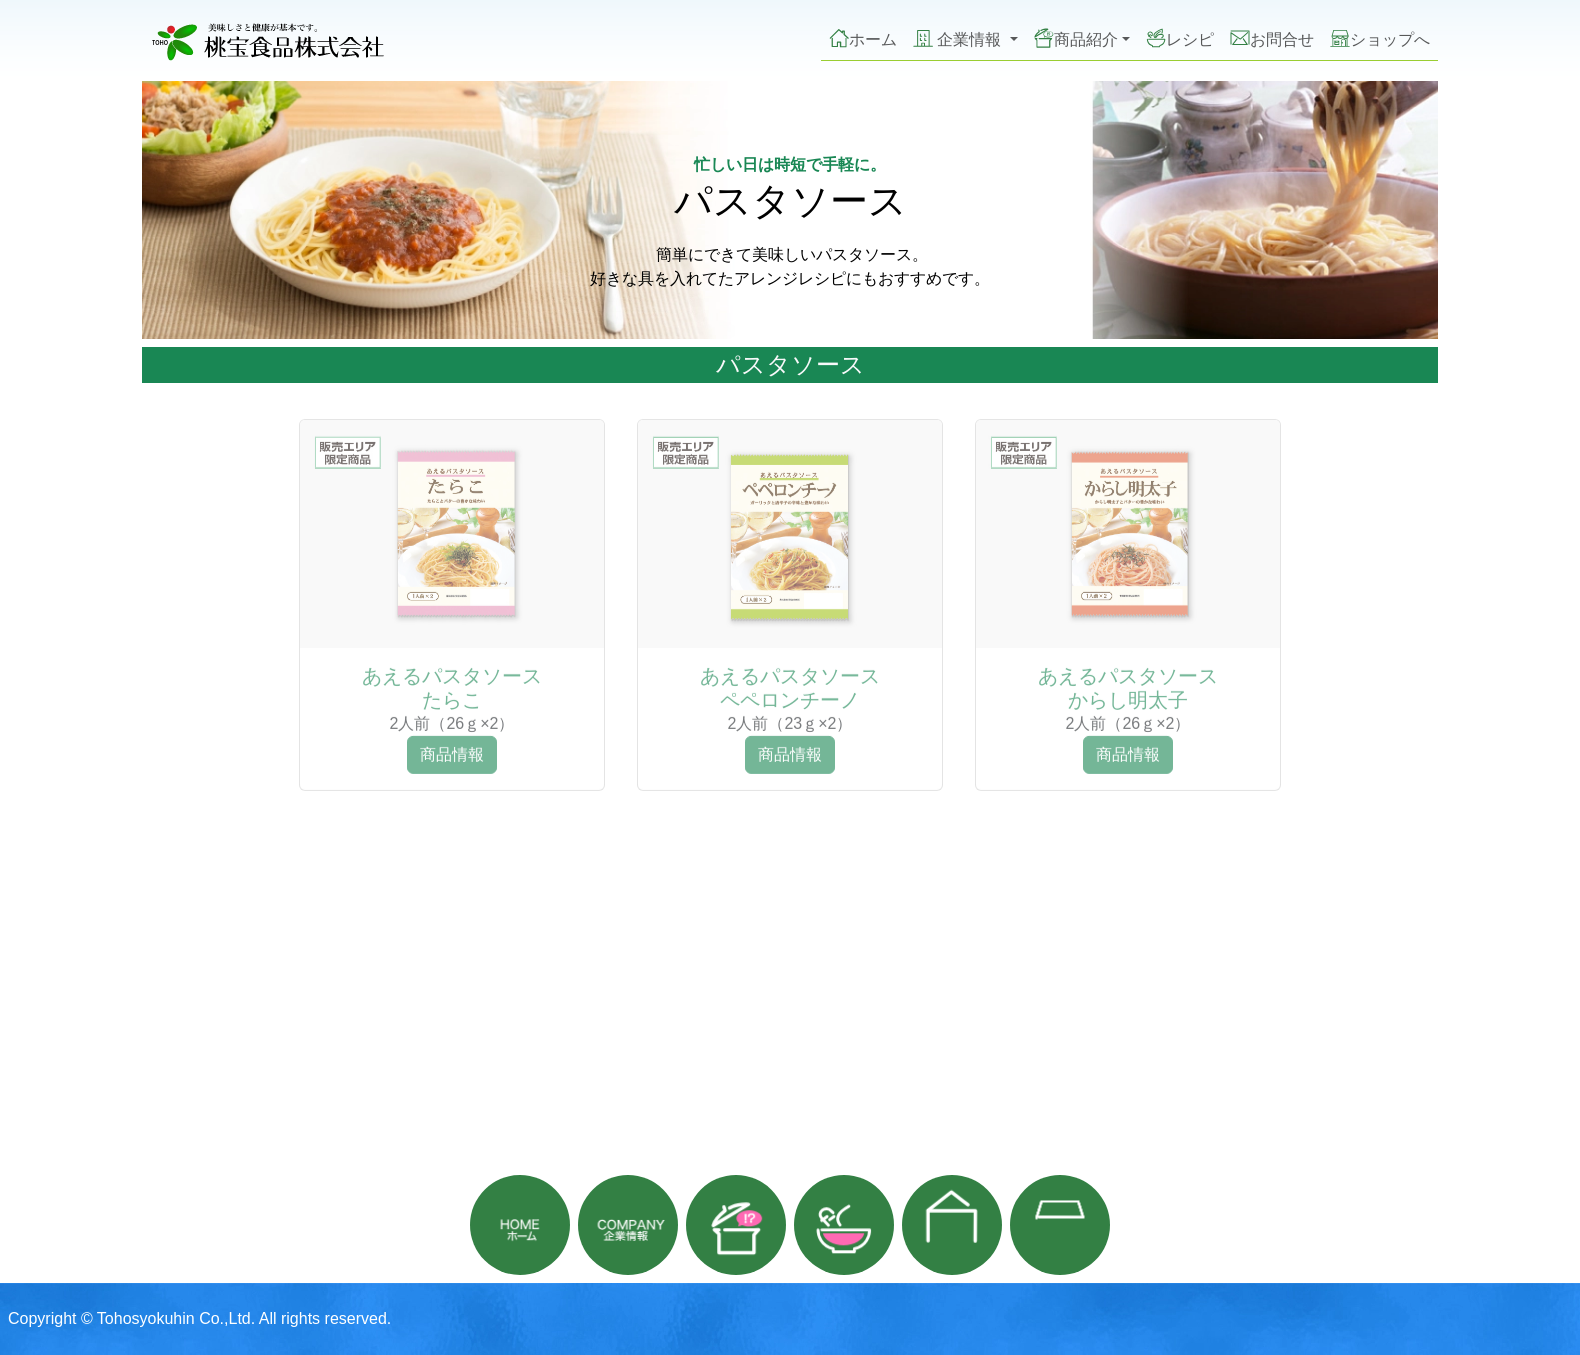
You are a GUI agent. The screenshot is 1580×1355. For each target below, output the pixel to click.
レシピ (1180, 38)
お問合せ (1272, 38)
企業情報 (959, 38)
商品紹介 (1076, 38)
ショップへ (1380, 38)
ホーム (863, 38)
